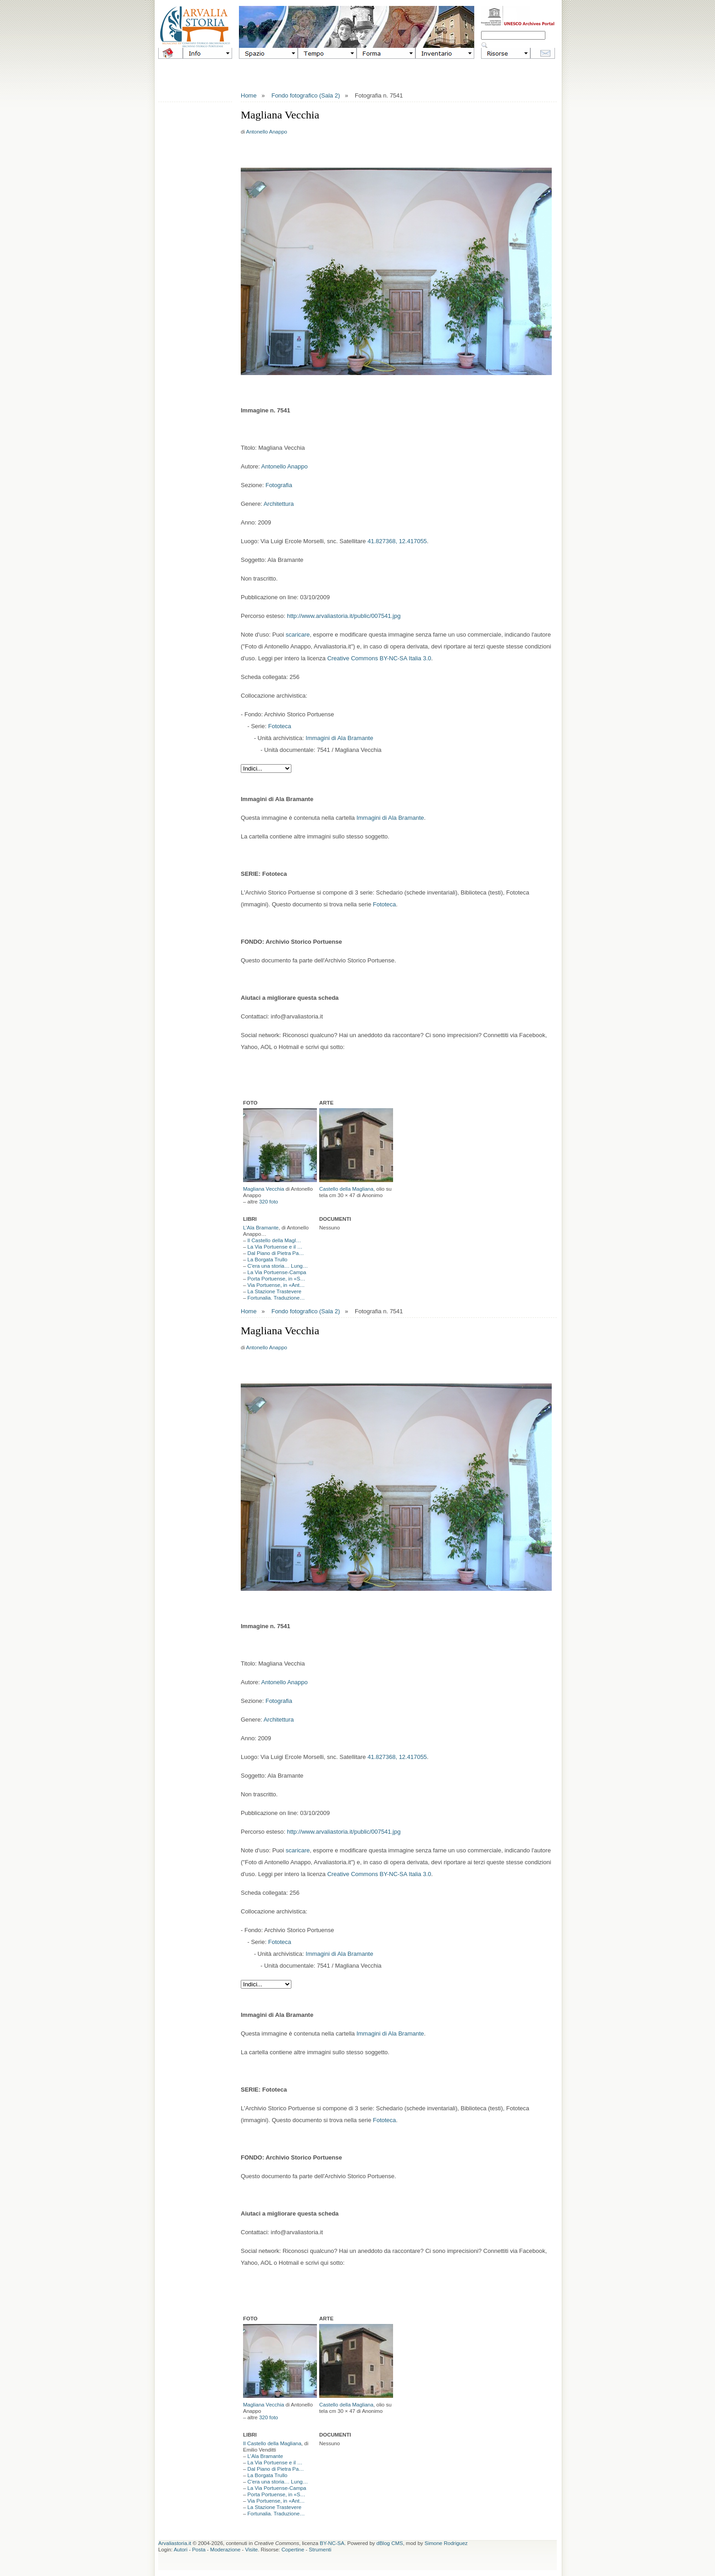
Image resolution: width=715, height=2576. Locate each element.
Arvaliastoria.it (174, 2543)
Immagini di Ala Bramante (339, 738)
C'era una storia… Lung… (278, 1266)
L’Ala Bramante (261, 1227)
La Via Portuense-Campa (277, 1272)
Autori (180, 2549)
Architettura (279, 503)
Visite (251, 2549)
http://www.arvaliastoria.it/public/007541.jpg (343, 615)
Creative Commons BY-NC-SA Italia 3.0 (379, 658)
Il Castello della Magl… (274, 1240)
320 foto (268, 1201)
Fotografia (278, 485)
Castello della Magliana (346, 1189)
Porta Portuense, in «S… (277, 1278)
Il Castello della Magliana (272, 2443)
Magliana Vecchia (263, 1189)
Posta (198, 2549)
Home (249, 95)
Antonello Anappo (266, 131)
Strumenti (320, 2549)
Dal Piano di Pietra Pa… (276, 1253)
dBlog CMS (390, 2543)
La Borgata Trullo (268, 1259)
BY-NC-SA (332, 2543)
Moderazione (225, 2549)
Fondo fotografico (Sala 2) (305, 95)
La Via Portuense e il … (275, 1246)
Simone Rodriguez (446, 2543)
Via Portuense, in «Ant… (276, 1285)
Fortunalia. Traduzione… (276, 1298)
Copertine (292, 2549)
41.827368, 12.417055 (397, 541)
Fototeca (279, 726)
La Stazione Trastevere (274, 1291)
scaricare (298, 634)
